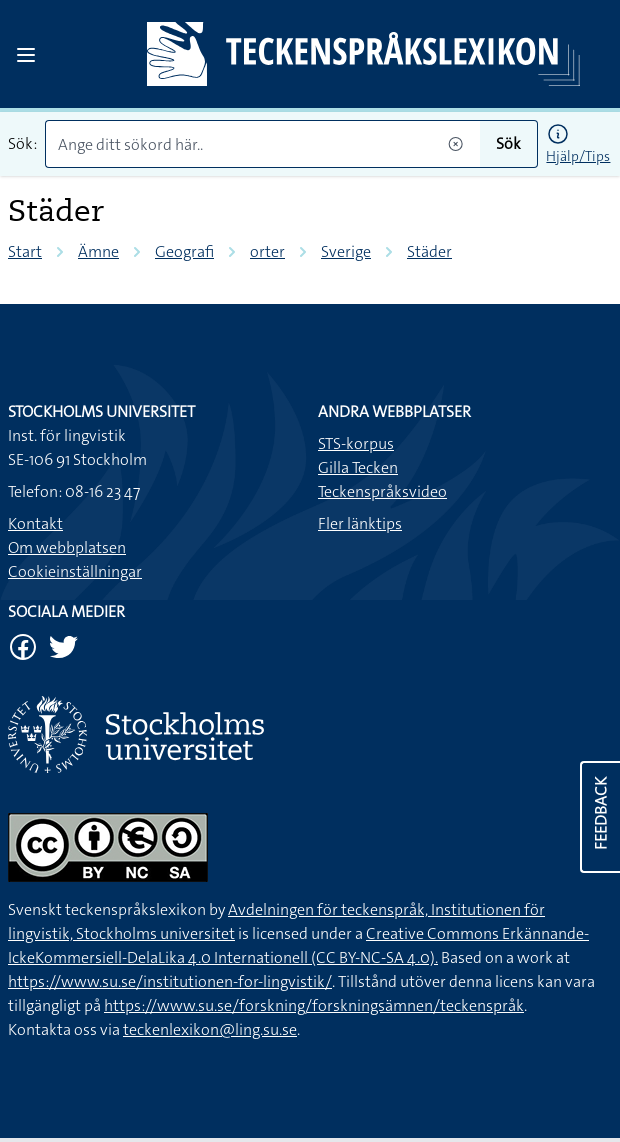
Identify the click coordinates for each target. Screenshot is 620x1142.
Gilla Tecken (358, 467)
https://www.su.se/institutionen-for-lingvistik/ (170, 981)
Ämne (98, 251)
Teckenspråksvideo (382, 491)
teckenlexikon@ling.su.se (210, 1029)
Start (25, 251)
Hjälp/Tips (578, 156)
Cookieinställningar (75, 571)
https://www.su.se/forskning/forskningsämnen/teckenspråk (314, 1005)
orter (267, 251)
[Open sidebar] (26, 55)
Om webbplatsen (67, 547)
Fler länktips (360, 523)
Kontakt (35, 523)
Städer (429, 251)
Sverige (346, 251)
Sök (508, 143)
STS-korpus (356, 443)
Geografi (184, 251)
